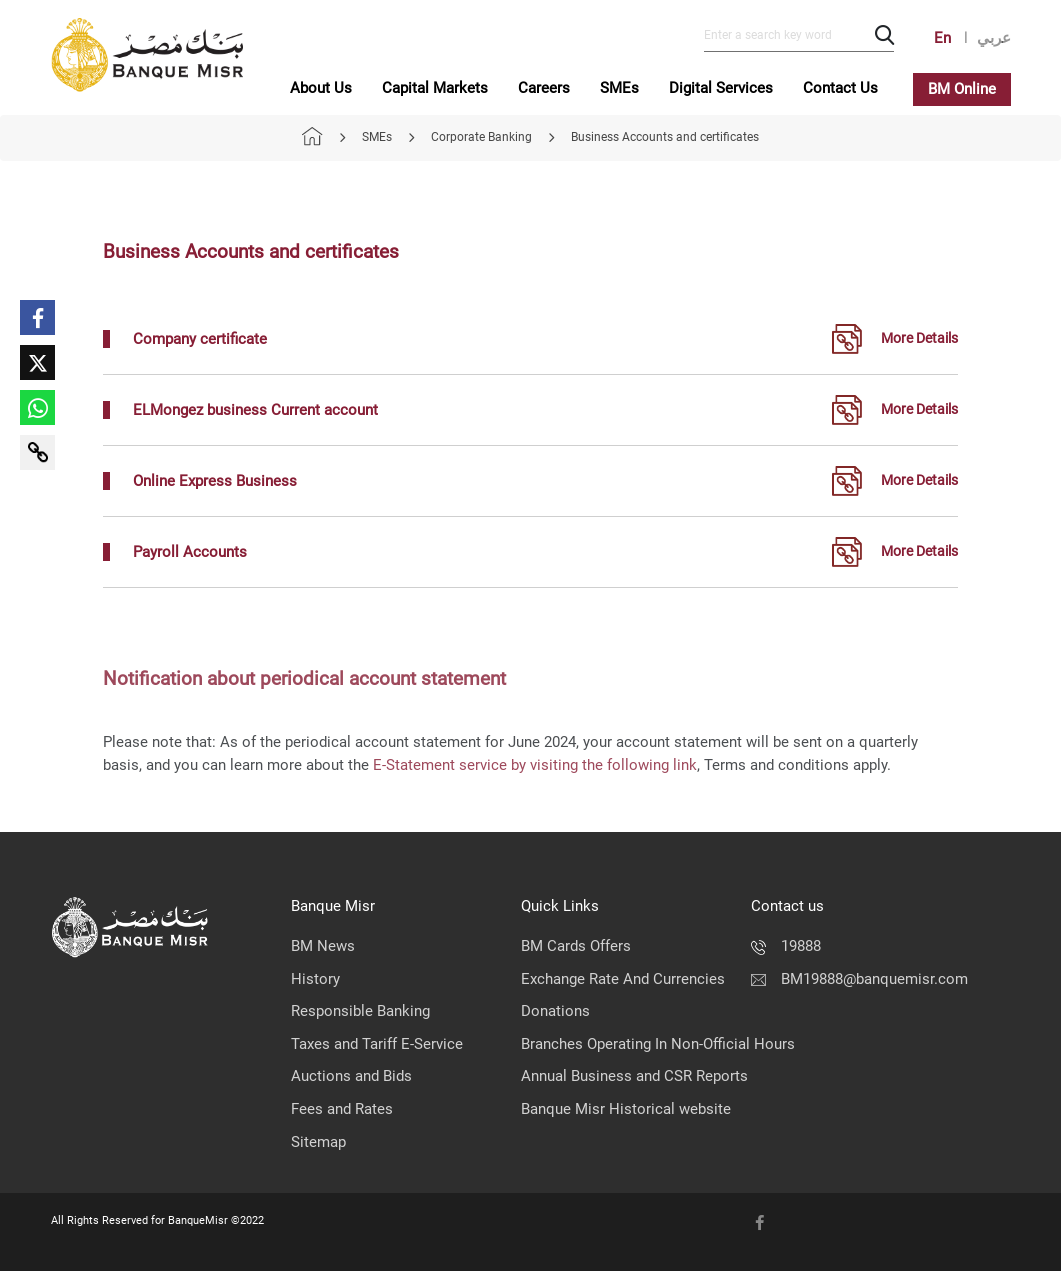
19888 (786, 946)
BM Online (962, 89)
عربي (994, 38)
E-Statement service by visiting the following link (535, 765)
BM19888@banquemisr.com (859, 979)
